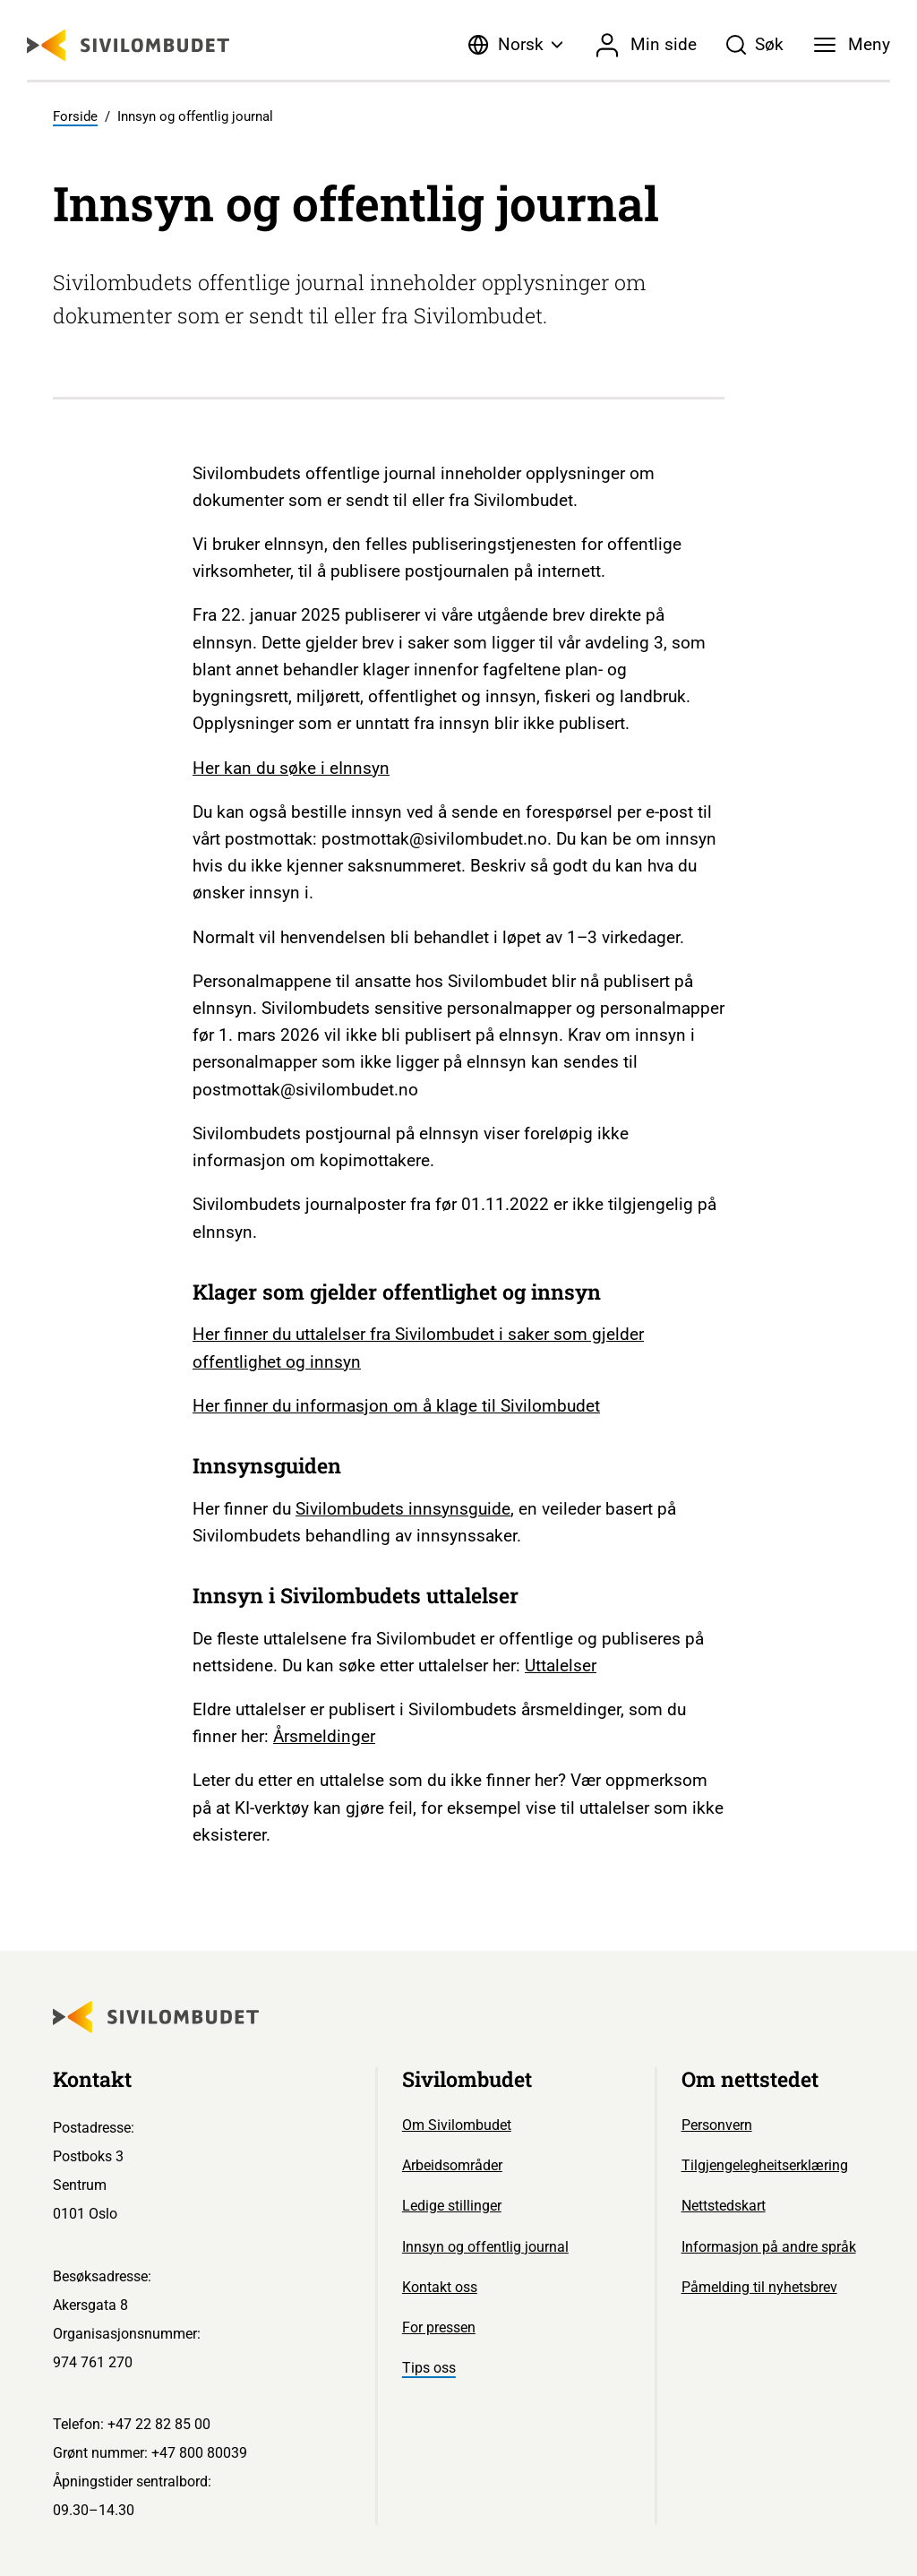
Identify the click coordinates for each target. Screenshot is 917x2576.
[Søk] (755, 44)
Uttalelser (560, 1665)
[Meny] (852, 44)
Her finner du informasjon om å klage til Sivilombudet (396, 1405)
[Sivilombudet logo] (128, 45)
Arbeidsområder (452, 2165)
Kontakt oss (439, 2287)
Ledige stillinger (451, 2205)
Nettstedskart (723, 2205)
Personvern (716, 2125)
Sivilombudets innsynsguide (403, 1508)
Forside (75, 116)
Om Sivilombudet (456, 2125)
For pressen (439, 2327)
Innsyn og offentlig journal (485, 2246)
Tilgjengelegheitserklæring (764, 2165)
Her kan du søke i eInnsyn (291, 768)
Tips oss (429, 2367)
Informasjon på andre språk (768, 2246)
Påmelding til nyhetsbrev (759, 2287)
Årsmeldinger (324, 1736)
